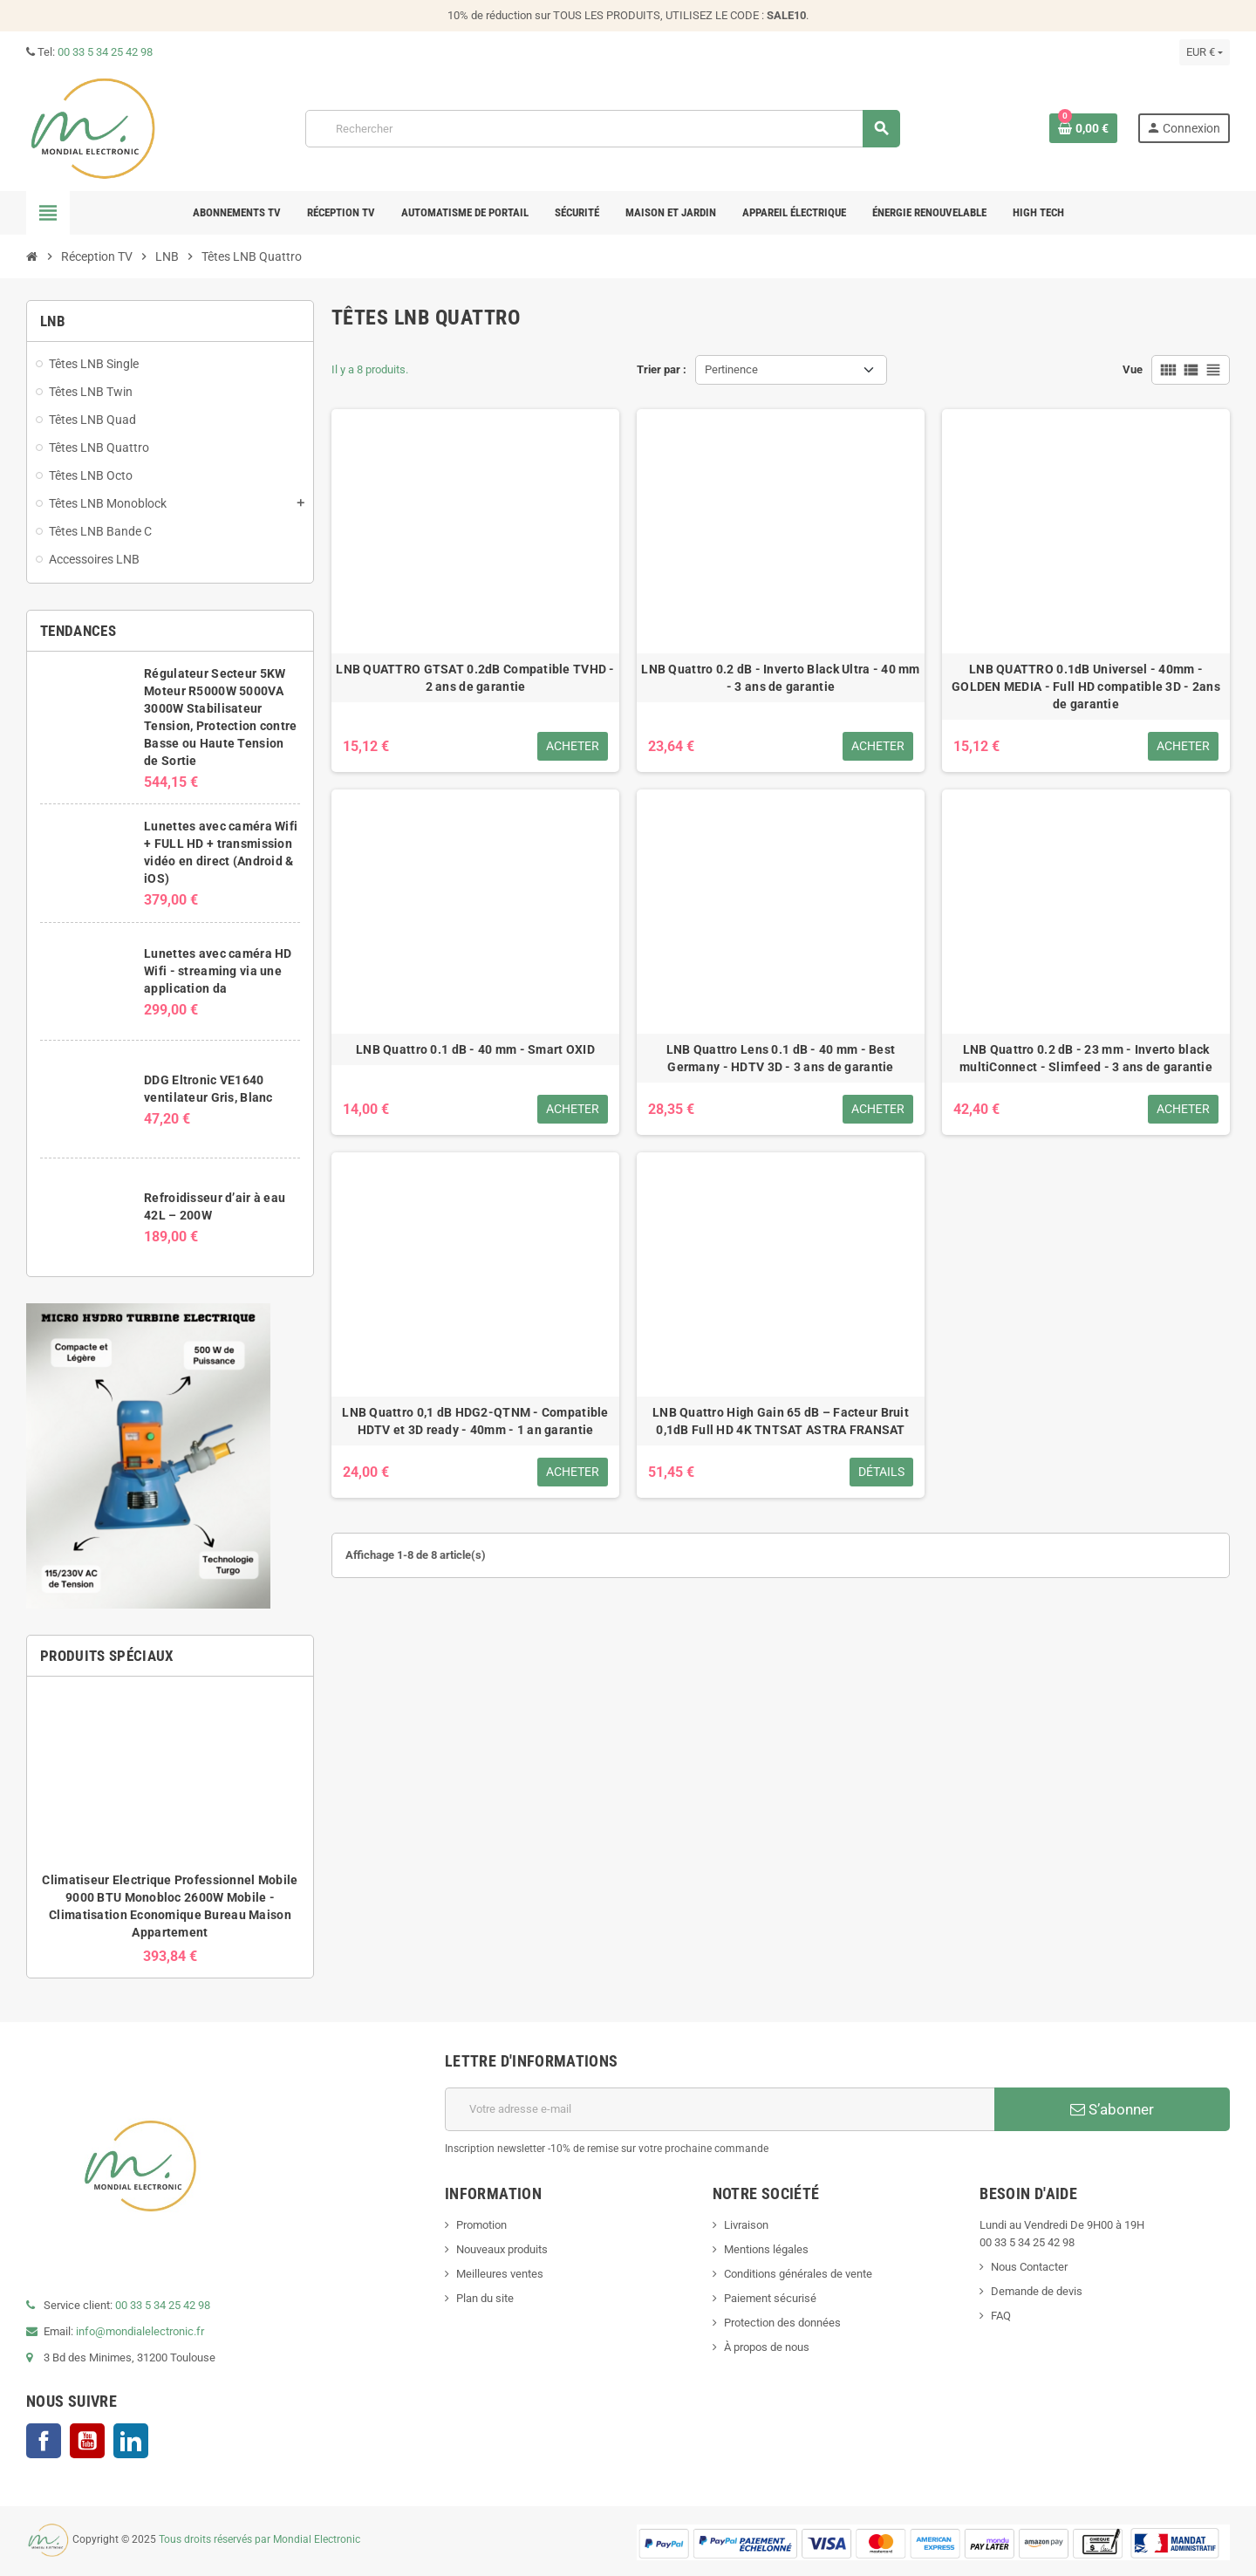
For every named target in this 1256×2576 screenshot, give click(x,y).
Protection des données (782, 2322)
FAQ (1001, 2315)
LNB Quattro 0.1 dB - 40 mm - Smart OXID (475, 1049)
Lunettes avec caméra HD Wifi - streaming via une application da (217, 970)
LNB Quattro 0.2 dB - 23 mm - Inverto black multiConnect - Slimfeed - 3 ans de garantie (1085, 1058)
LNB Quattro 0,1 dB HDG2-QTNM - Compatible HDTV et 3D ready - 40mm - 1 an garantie (475, 1421)
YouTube (87, 2440)
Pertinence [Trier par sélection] (731, 369)
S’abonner (1112, 2109)
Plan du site (485, 2298)
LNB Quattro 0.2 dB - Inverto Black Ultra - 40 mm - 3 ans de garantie (780, 678)
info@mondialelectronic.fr (138, 2331)
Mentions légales (766, 2249)
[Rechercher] (602, 128)
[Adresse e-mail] (719, 2109)
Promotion (481, 2224)
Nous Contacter (1029, 2266)
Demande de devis (1036, 2291)
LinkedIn (130, 2440)
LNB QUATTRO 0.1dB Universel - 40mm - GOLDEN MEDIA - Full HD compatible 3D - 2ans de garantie (1086, 686)
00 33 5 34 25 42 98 (105, 51)
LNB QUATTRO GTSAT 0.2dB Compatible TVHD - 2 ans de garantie (475, 678)
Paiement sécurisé (770, 2298)
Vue (1133, 369)
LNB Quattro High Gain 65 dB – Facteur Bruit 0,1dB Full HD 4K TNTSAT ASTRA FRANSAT (780, 1421)
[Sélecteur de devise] (1204, 52)
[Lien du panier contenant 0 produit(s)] (1083, 128)
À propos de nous (766, 2347)
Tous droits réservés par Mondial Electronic (259, 2540)
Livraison (746, 2224)
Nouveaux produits (502, 2249)
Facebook (43, 2440)
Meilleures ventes (499, 2273)
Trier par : (661, 369)
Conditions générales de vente (798, 2273)
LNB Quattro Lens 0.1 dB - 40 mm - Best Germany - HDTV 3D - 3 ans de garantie (781, 1058)
